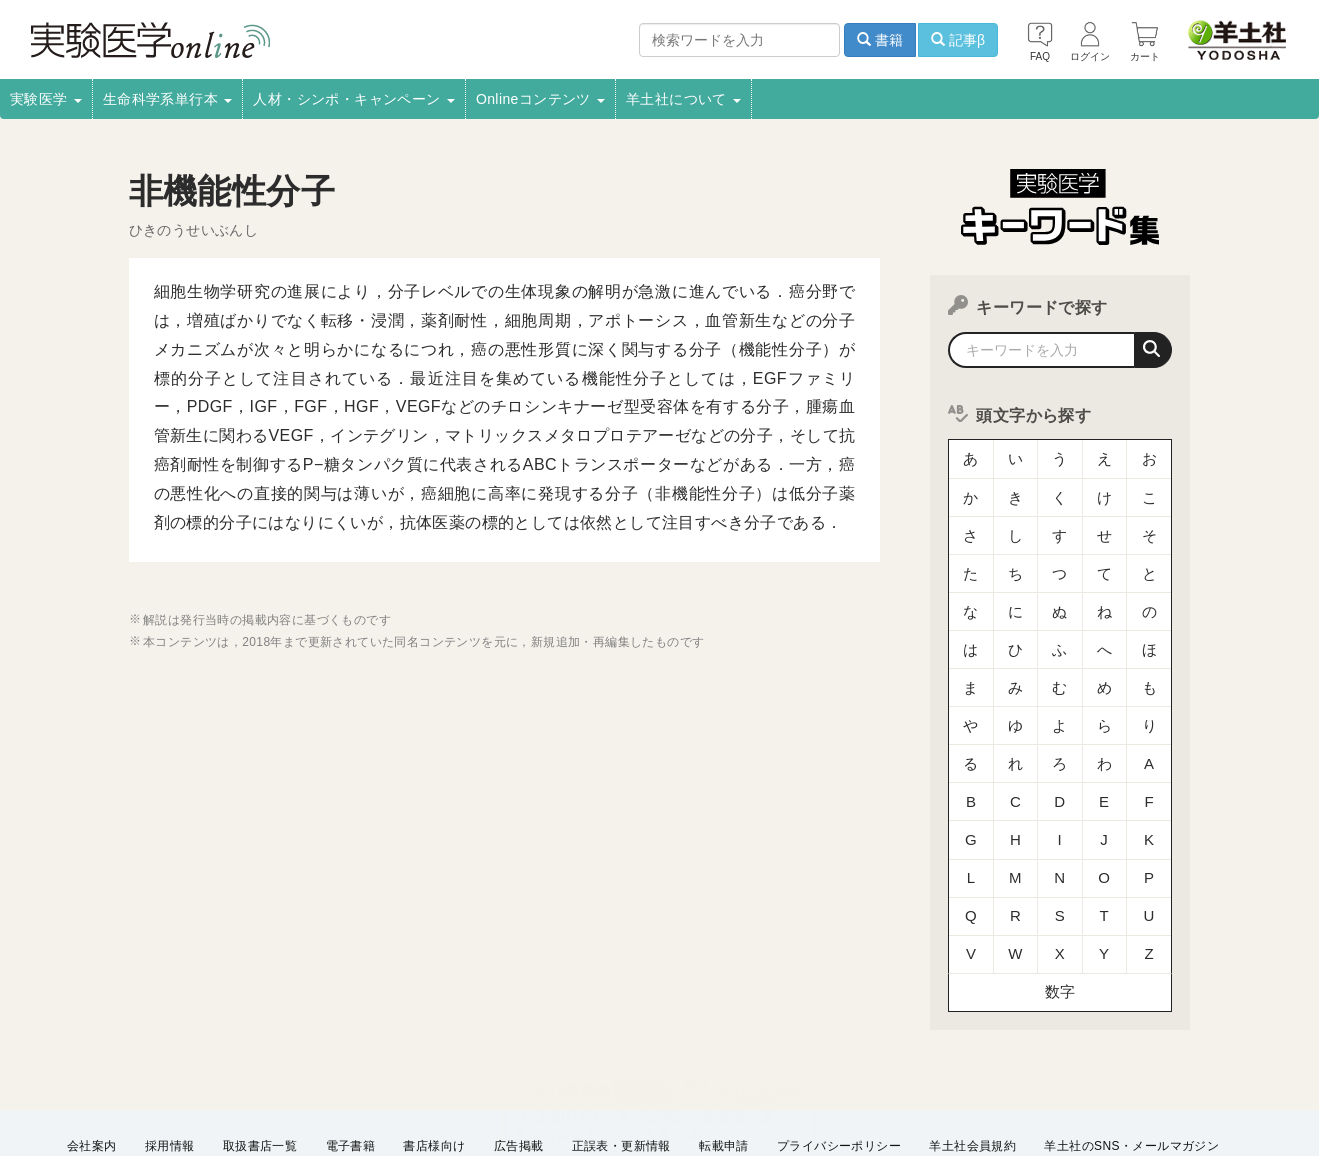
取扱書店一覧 (260, 1055)
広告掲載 (519, 1055)
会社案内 (92, 1055)
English (421, 1082)
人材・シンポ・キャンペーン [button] (354, 99)
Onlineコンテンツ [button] (540, 99)
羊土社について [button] (683, 99)
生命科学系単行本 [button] (168, 99)
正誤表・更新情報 (621, 1055)
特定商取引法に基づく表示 (141, 1082)
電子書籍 (351, 1055)
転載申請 (724, 1055)
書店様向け (434, 1055)
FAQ (256, 1082)
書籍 (880, 40)
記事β (958, 40)
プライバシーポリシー (839, 1055)
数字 (1060, 904)
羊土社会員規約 (972, 1055)
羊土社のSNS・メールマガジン (1131, 1055)
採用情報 (170, 1055)
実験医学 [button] (46, 99)
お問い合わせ (335, 1082)
